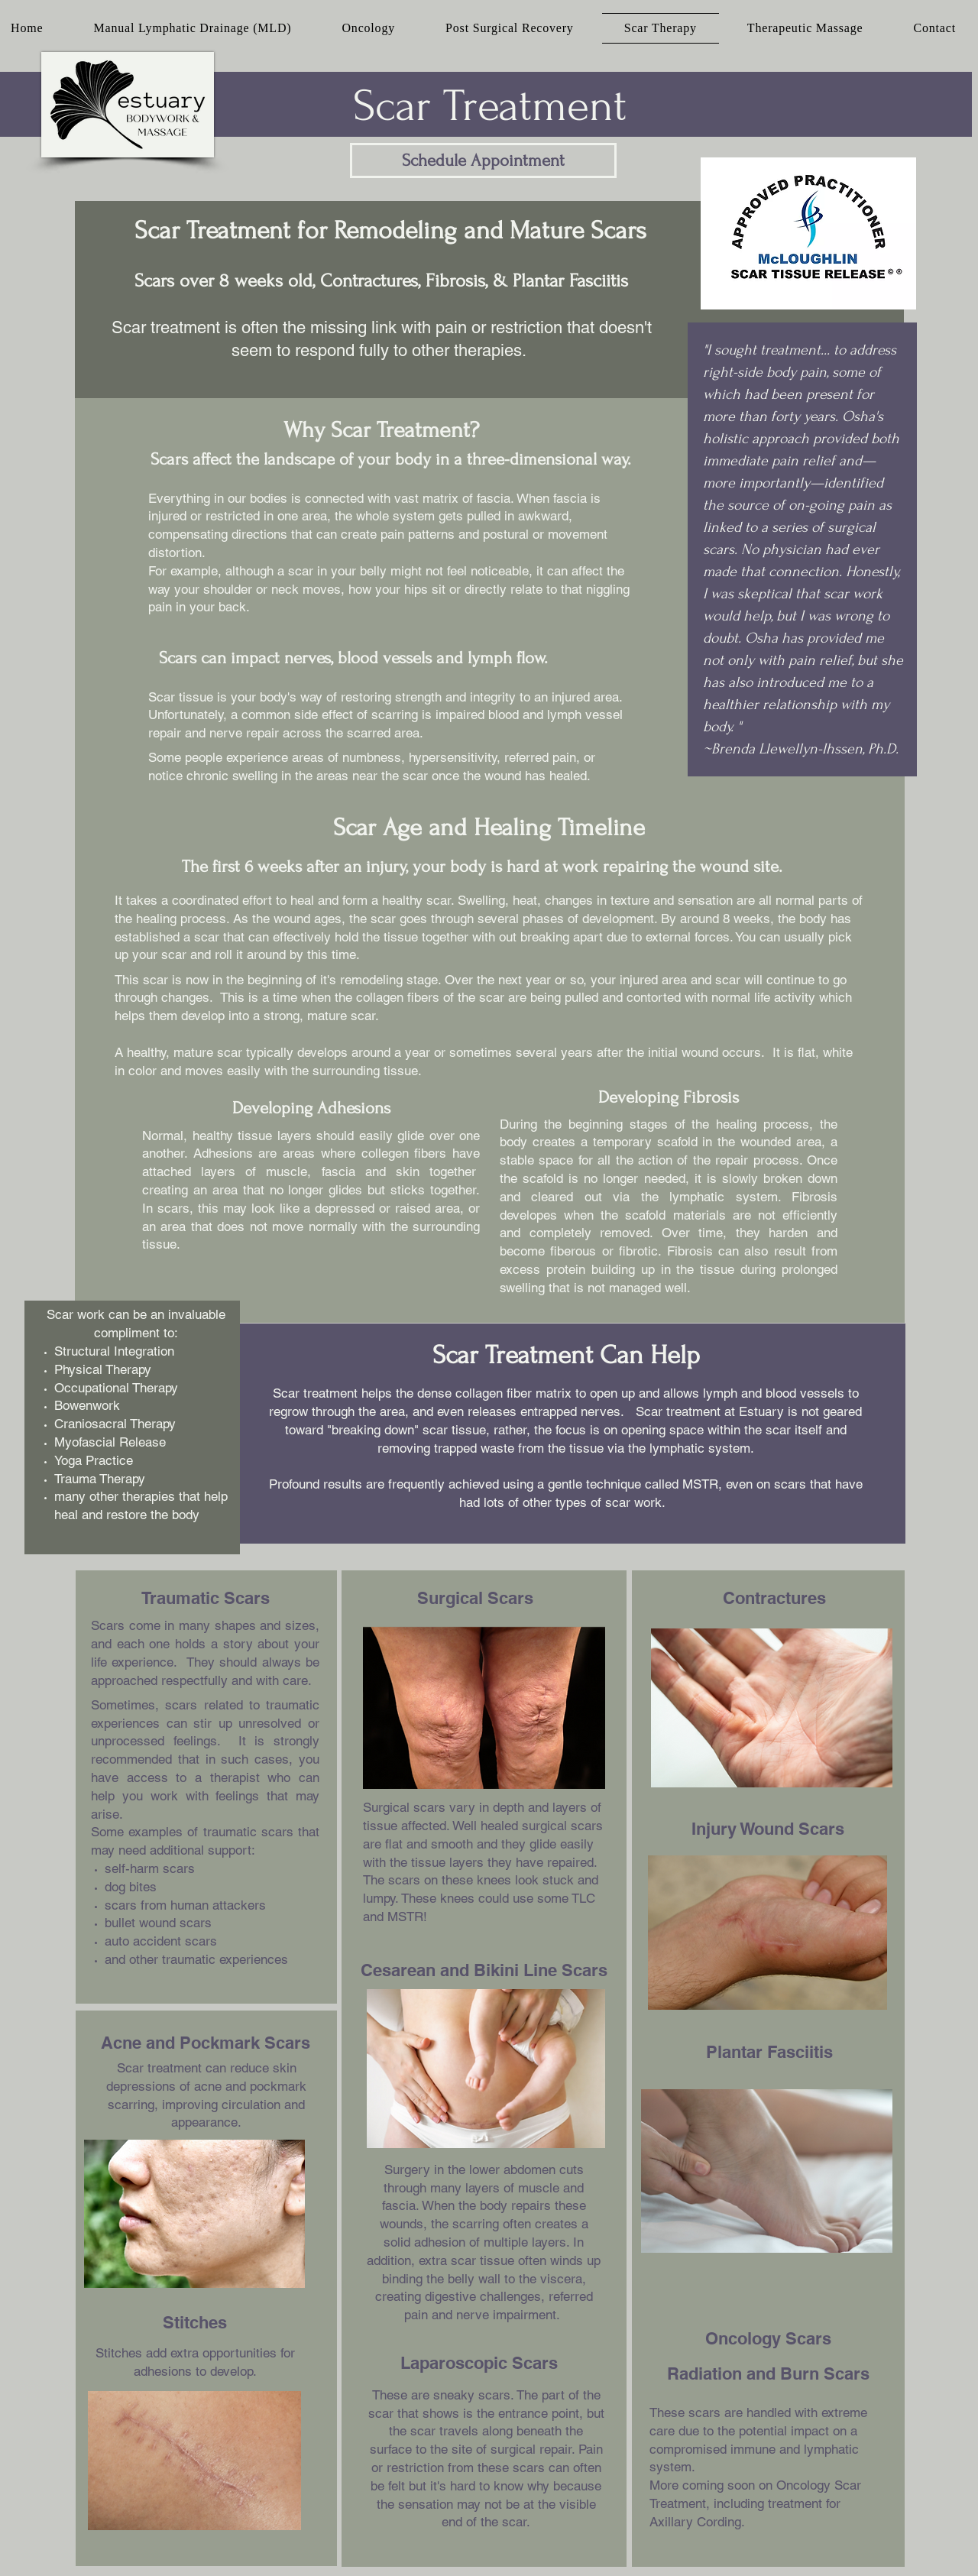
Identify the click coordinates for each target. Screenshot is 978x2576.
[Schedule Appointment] (483, 160)
